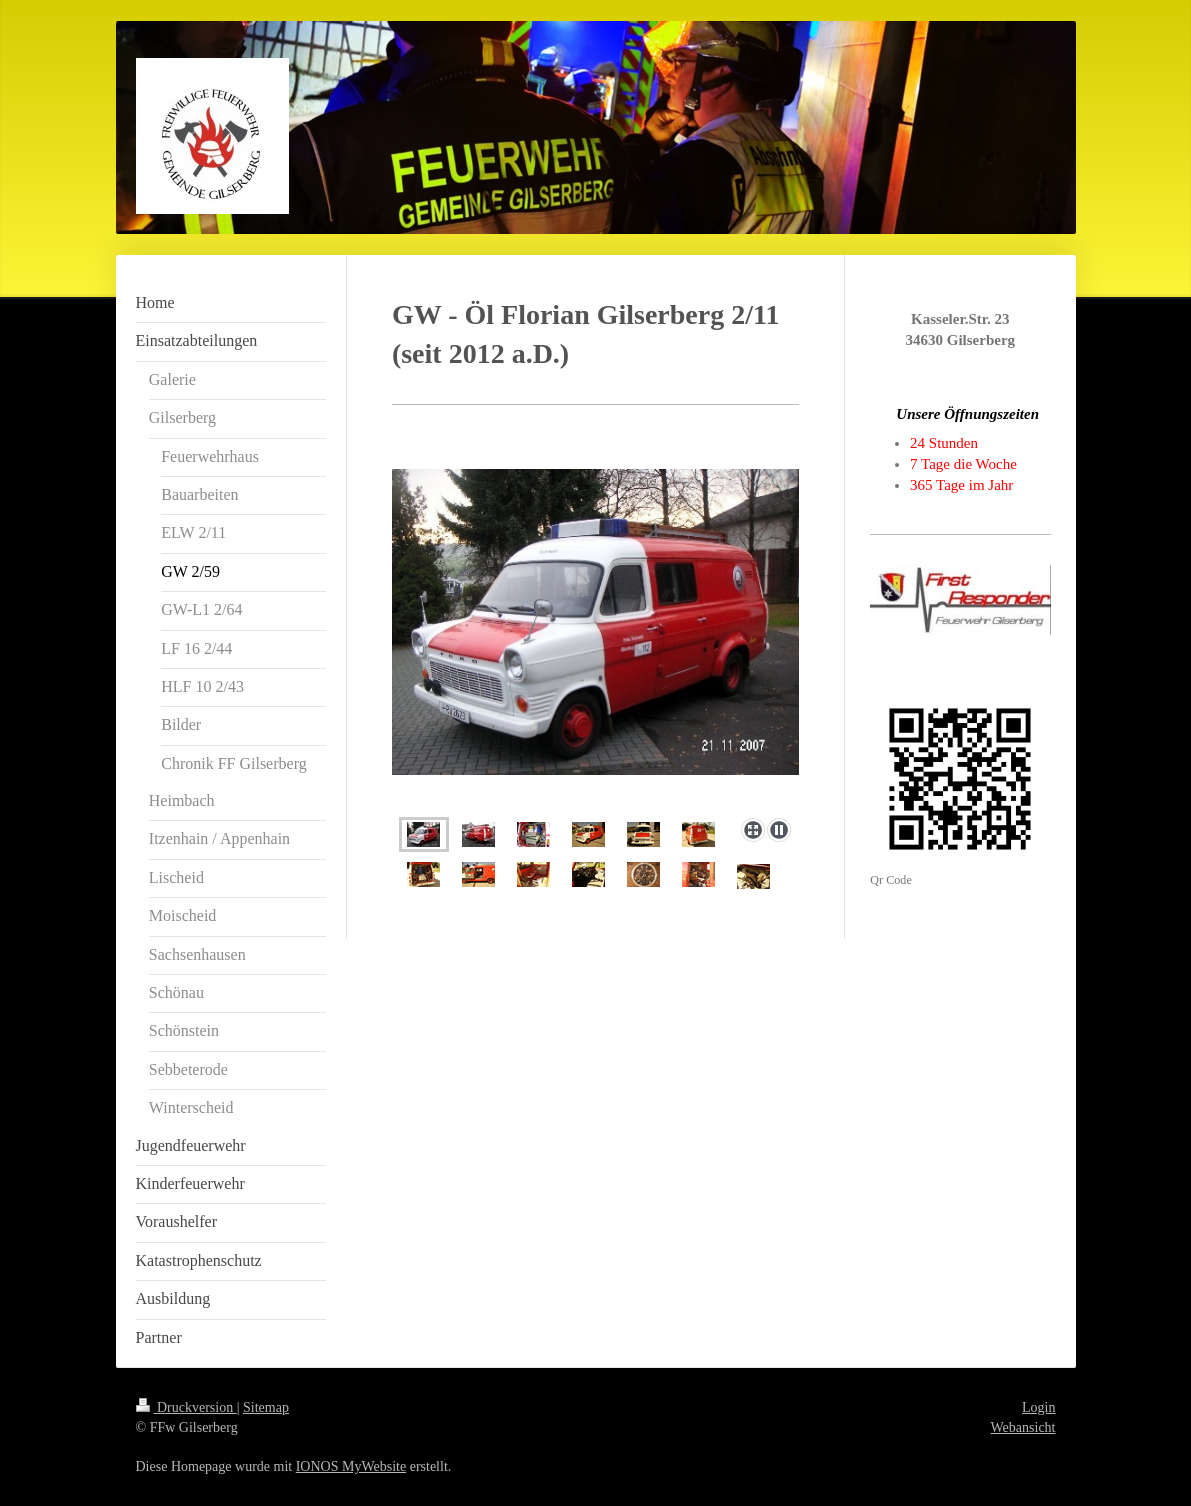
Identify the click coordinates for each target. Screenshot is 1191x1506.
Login (1038, 1407)
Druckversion (186, 1407)
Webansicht (1023, 1427)
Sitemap (266, 1407)
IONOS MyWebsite (351, 1466)
